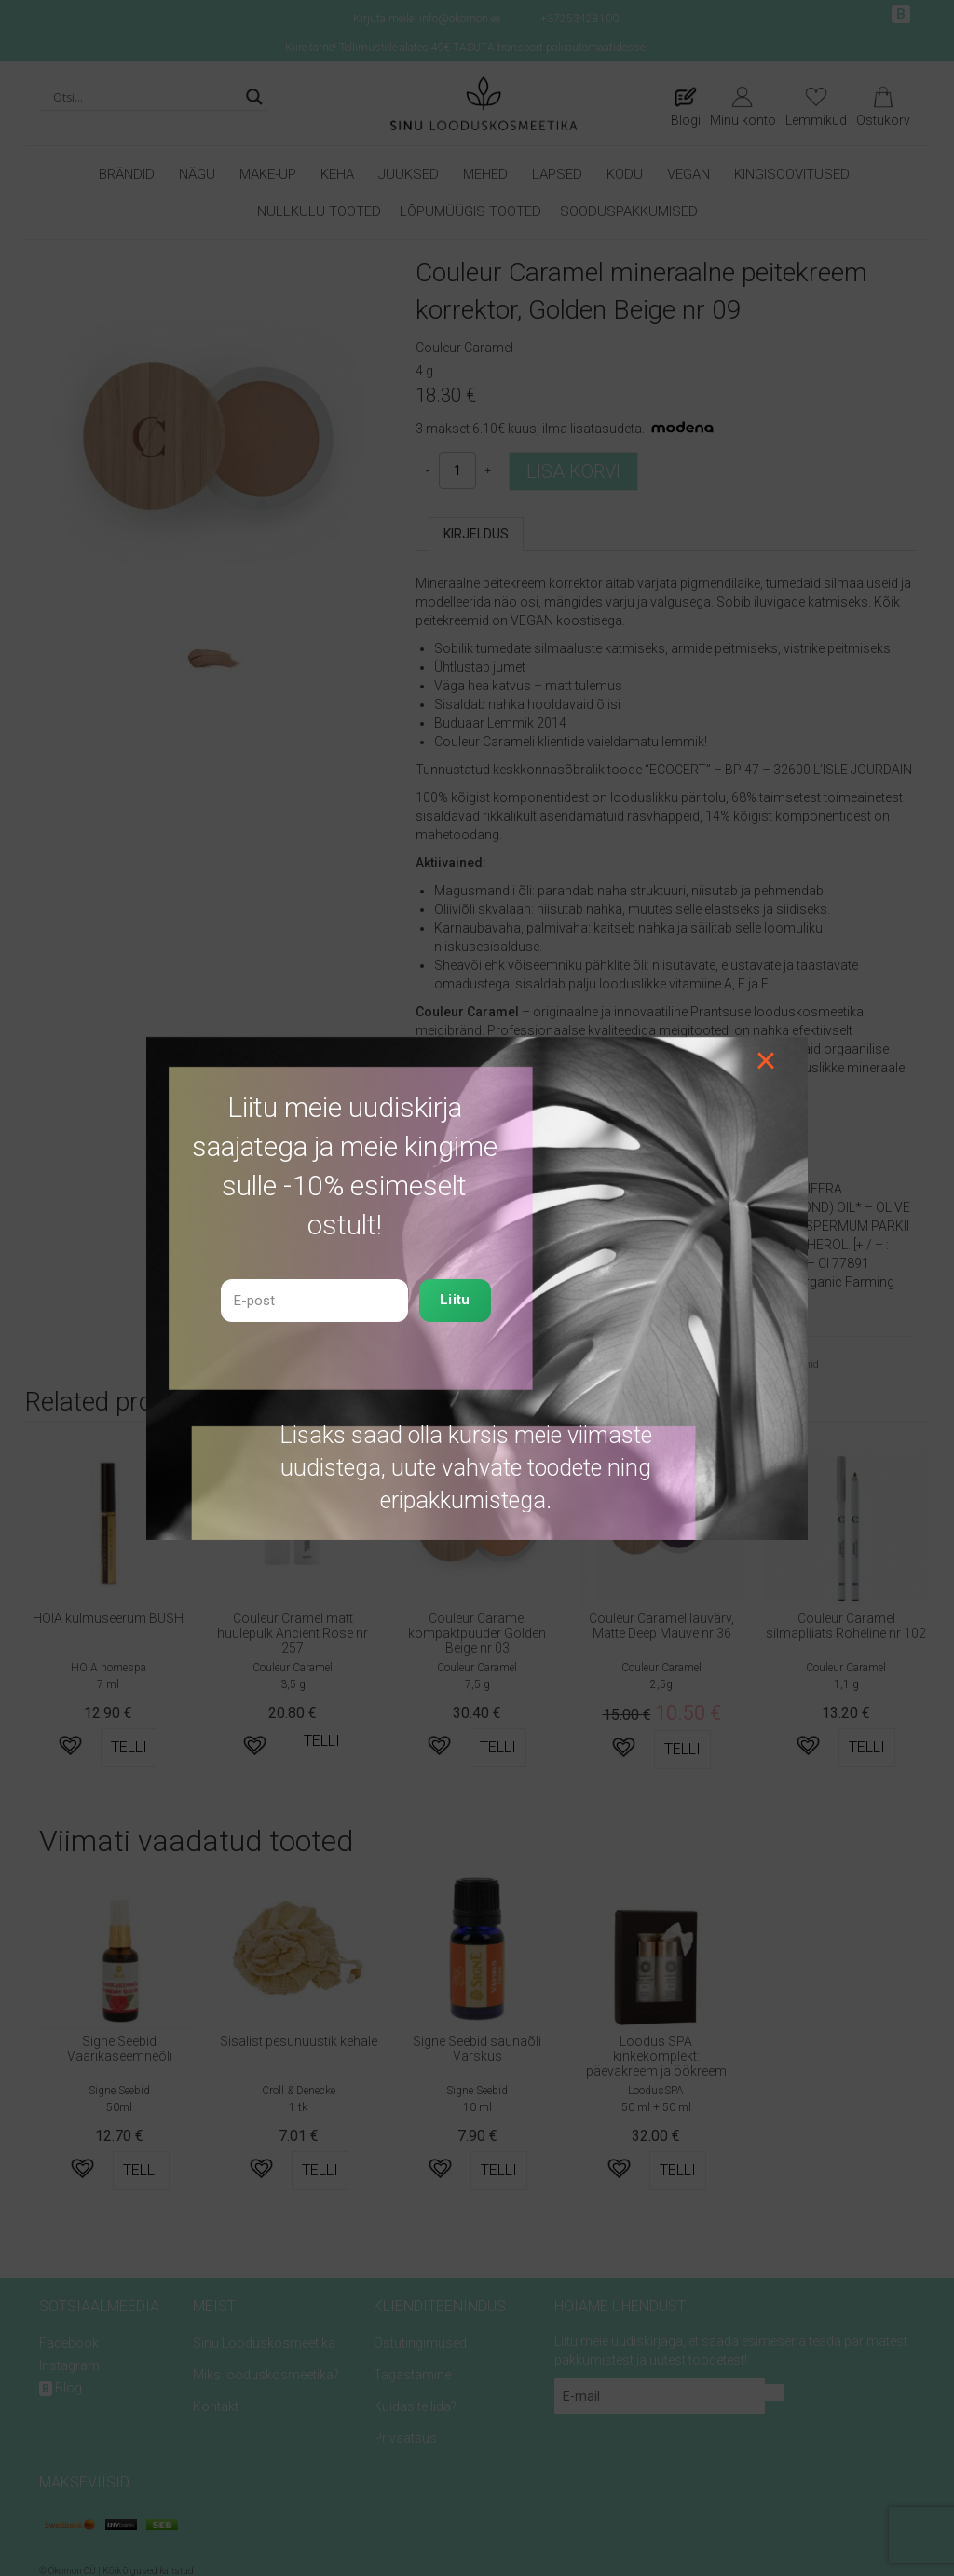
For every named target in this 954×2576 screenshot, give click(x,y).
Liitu (455, 1299)
